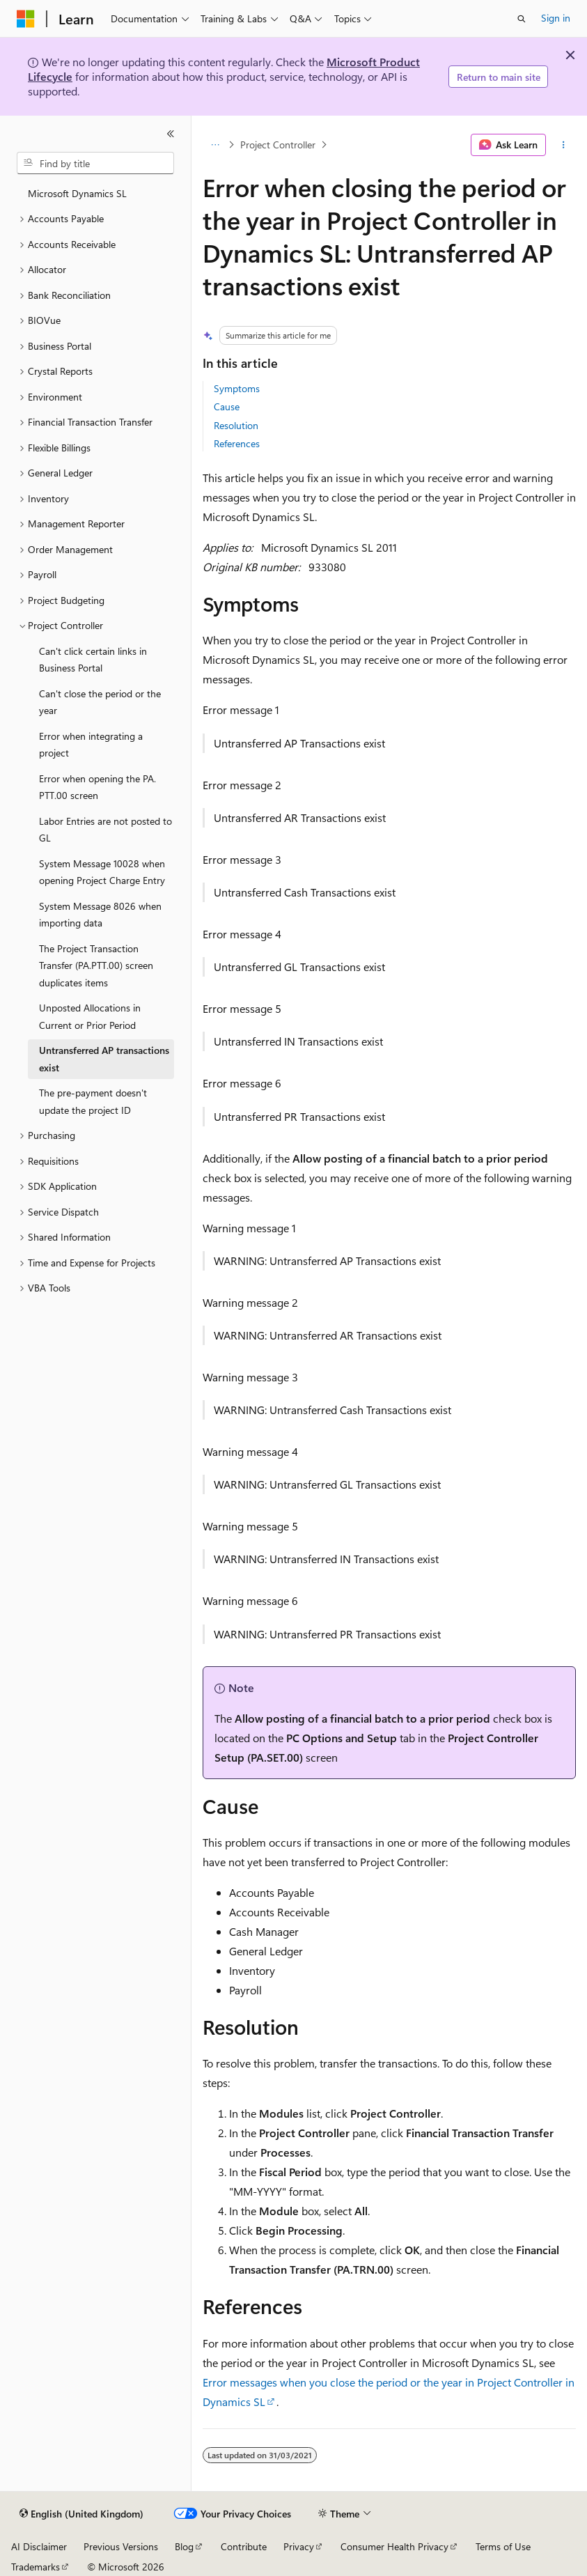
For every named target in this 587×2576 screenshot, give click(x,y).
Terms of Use (503, 2546)
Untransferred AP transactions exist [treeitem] (104, 1058)
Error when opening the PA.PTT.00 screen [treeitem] (97, 787)
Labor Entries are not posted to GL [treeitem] (105, 829)
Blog (184, 2546)
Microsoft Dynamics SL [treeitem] (77, 193)
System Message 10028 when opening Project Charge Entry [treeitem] (102, 872)
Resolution (236, 425)
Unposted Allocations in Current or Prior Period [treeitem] (90, 1016)
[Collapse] (170, 133)
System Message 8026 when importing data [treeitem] (100, 914)
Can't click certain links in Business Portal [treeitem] (93, 659)
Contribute (244, 2546)
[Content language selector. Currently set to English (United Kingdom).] (81, 2514)
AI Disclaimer (39, 2546)
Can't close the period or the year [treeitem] (100, 702)
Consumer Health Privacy (394, 2546)
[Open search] (521, 18)
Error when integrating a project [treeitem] (91, 744)
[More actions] (563, 145)
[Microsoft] (26, 19)
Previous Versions (121, 2546)
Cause (227, 406)
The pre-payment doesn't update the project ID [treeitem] (93, 1101)
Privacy (298, 2546)
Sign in (555, 17)
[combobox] (95, 163)
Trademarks (35, 2566)
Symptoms (237, 388)
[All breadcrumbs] (215, 145)
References (237, 443)
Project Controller (277, 144)
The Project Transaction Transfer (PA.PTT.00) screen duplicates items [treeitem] (96, 965)
